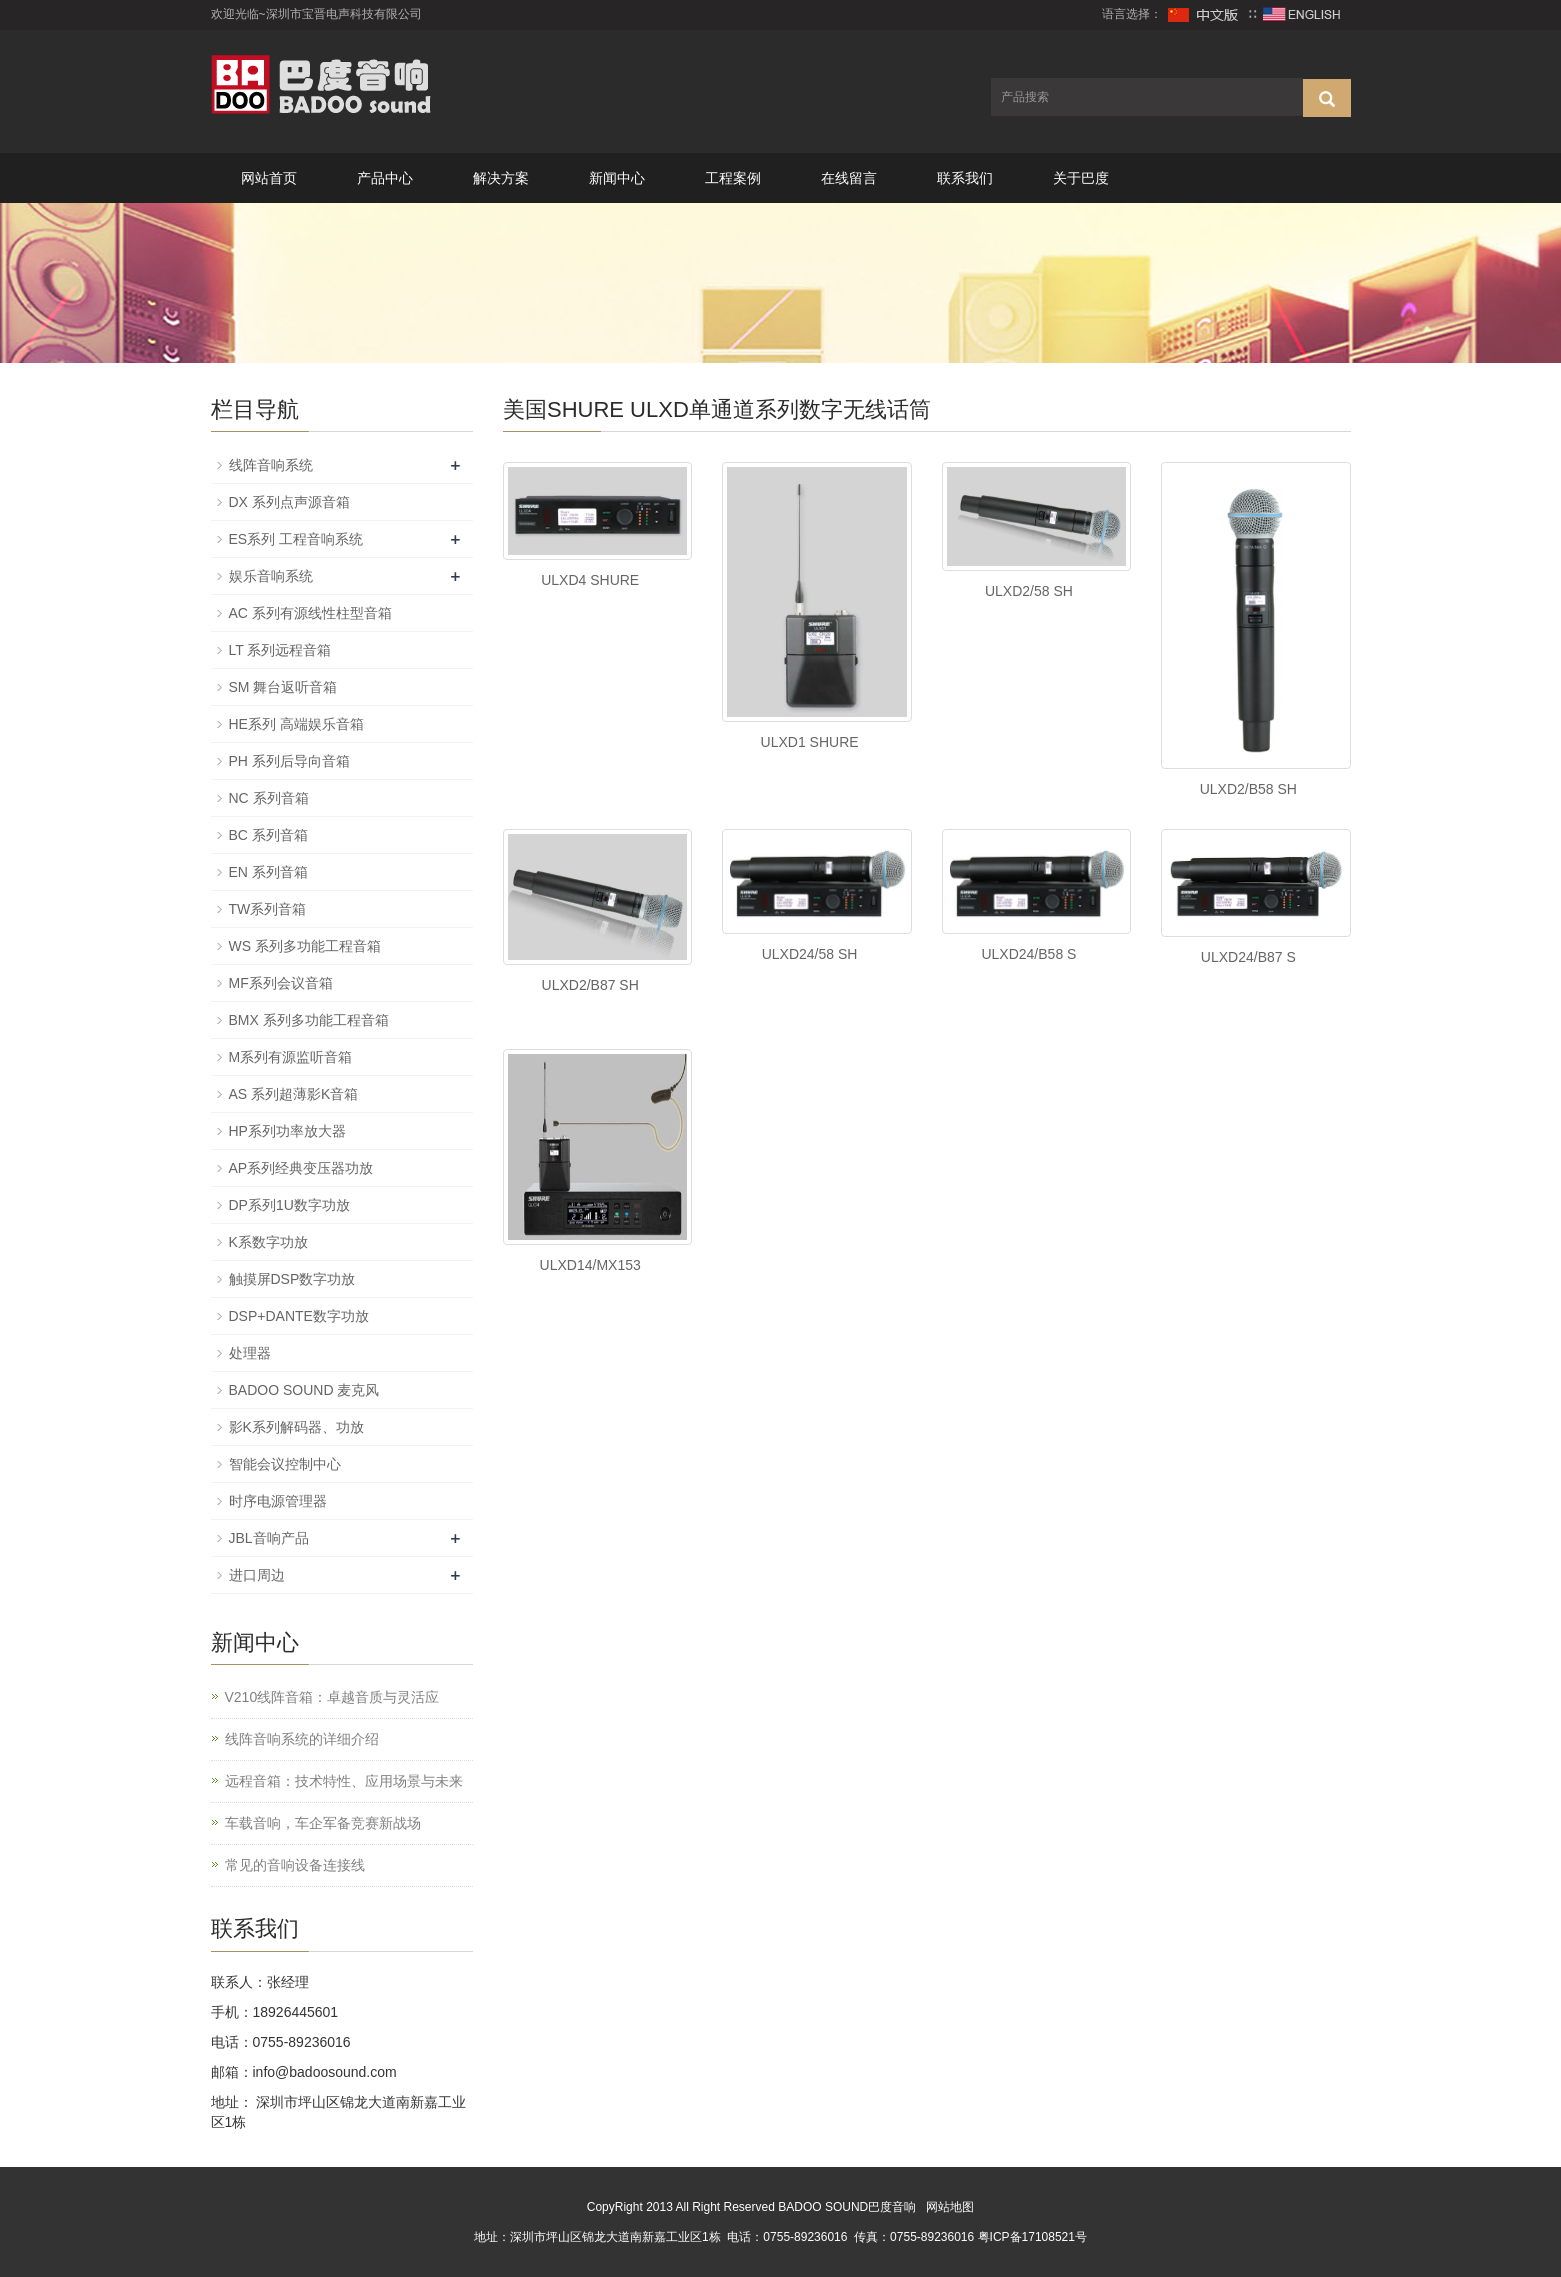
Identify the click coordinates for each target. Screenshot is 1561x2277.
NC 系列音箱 (269, 798)
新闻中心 (617, 178)
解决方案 (501, 178)
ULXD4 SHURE (590, 580)
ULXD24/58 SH (810, 954)
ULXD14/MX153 (590, 1265)
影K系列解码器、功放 (296, 1427)
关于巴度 (1081, 178)
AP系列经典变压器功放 (301, 1168)
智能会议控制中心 (285, 1464)
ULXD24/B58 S (1028, 954)
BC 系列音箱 (268, 835)
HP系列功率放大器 (287, 1131)
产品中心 (385, 178)
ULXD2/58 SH (1029, 591)
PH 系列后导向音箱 (289, 761)
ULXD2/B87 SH (590, 985)
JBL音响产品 (269, 1538)
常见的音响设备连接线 (295, 1865)
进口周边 (257, 1575)
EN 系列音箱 (268, 872)
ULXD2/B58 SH (1248, 789)
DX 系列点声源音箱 (289, 502)
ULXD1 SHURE (810, 742)
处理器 (250, 1353)
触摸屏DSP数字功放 (292, 1279)
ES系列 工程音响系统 (296, 539)
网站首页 (269, 178)
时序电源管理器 (278, 1501)
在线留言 (849, 178)
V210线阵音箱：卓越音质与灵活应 (332, 1697)
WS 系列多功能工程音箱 (305, 946)
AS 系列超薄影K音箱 (294, 1094)
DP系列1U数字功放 (289, 1205)
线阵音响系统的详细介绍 (302, 1739)
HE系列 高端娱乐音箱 (296, 724)
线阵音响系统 (271, 465)
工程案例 (733, 178)
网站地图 (950, 2207)
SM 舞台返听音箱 (283, 687)
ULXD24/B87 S (1248, 957)
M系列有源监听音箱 (291, 1057)
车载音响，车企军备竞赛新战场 (323, 1823)
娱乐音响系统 (271, 576)
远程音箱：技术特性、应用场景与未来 (344, 1781)
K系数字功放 (268, 1242)
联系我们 (965, 178)
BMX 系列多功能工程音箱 (309, 1020)
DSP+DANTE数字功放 (299, 1316)
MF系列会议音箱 (281, 983)
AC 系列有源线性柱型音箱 (310, 613)
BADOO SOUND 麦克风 (304, 1390)
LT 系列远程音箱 (280, 650)
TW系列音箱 (268, 909)
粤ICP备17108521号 (1032, 2237)
